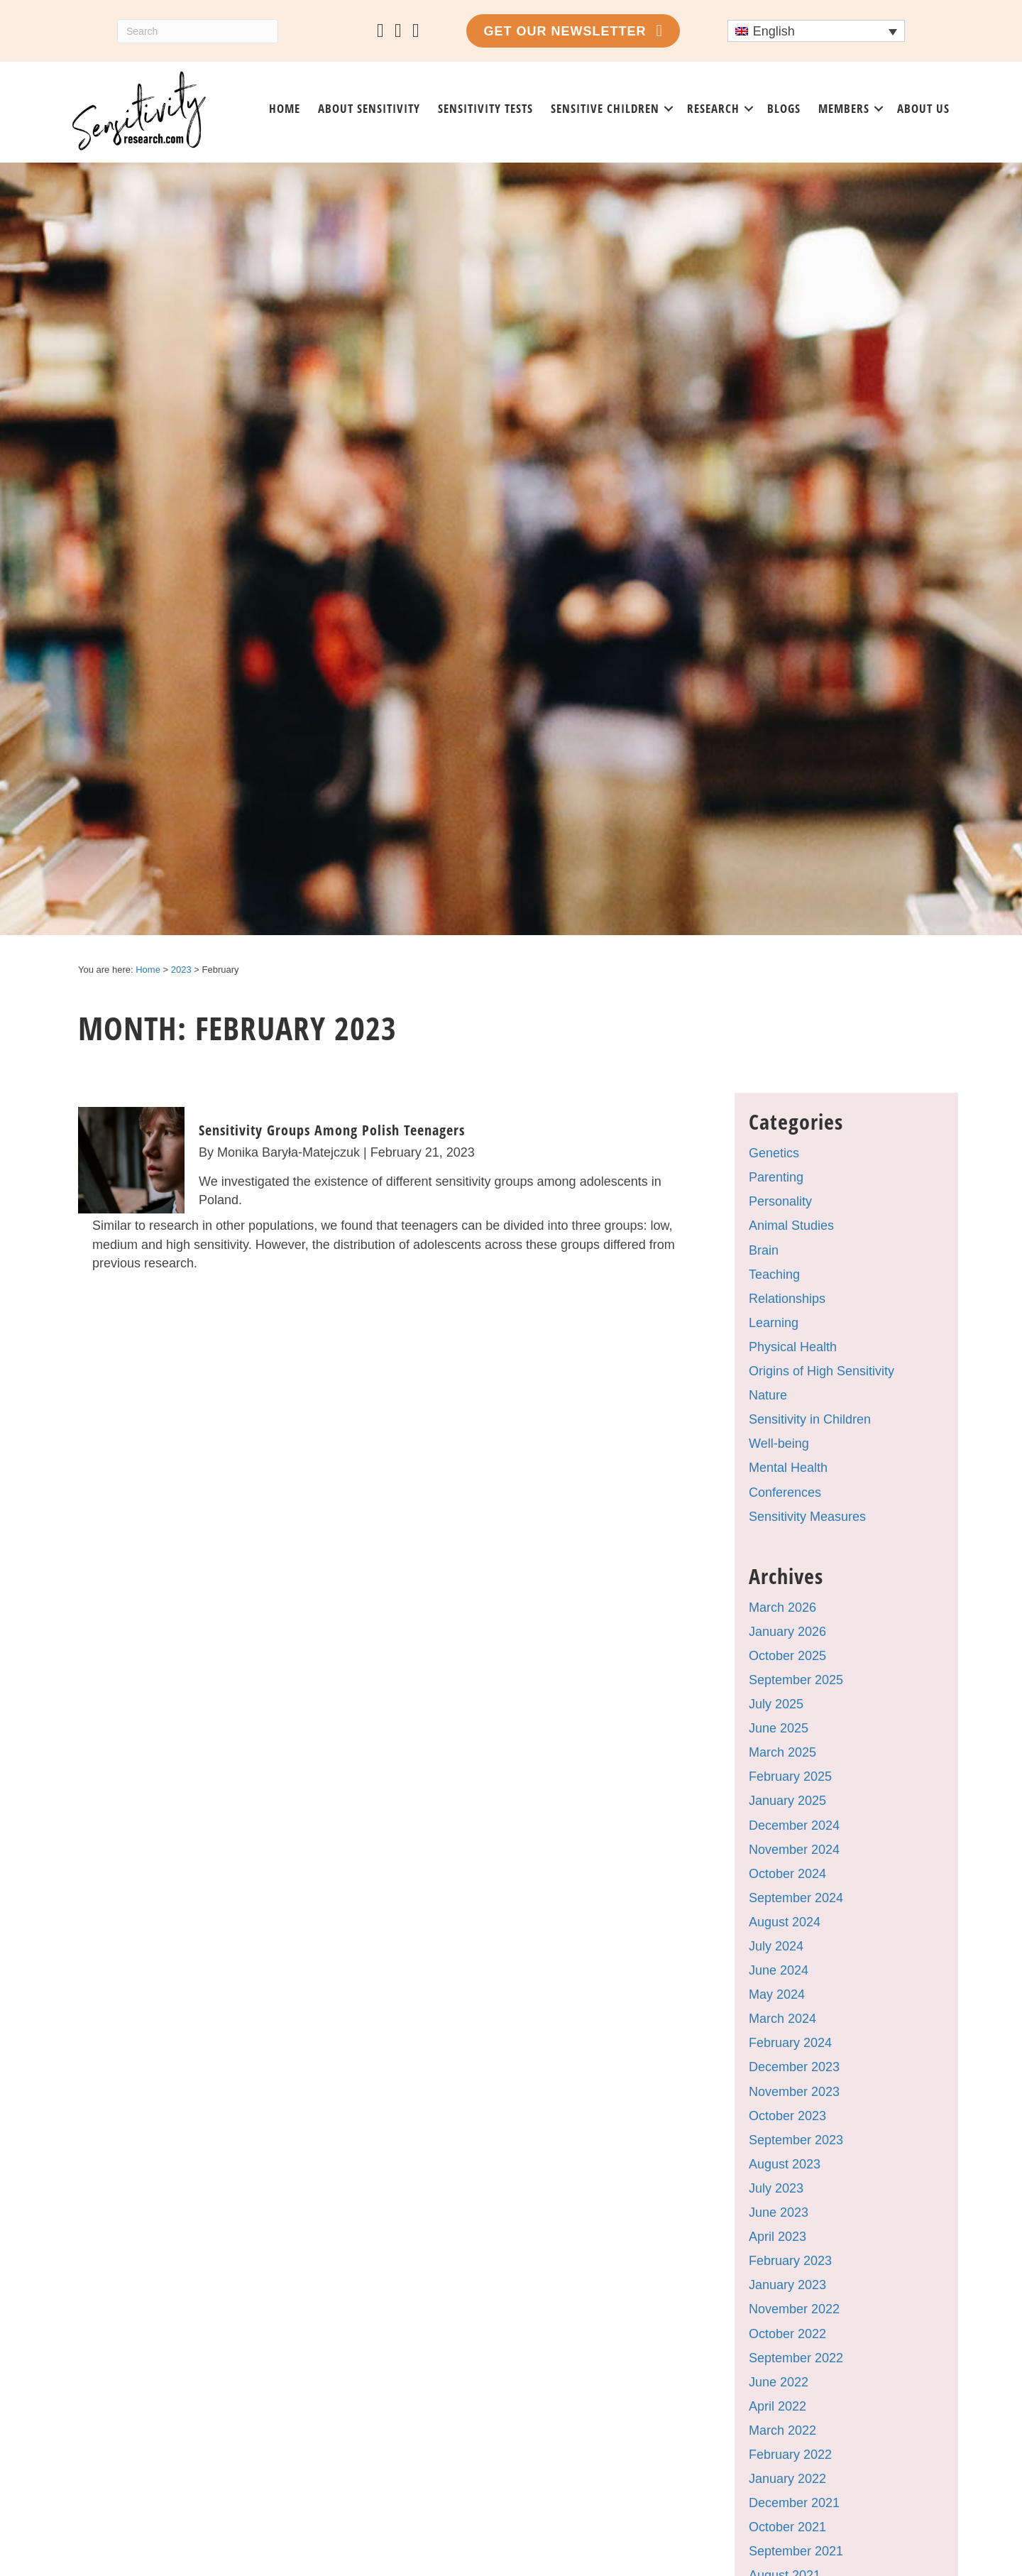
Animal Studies (791, 1225)
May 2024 (777, 1994)
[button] (668, 109)
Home (284, 108)
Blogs (784, 108)
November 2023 (794, 2092)
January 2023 (787, 2285)
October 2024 (787, 1874)
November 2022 (794, 2309)
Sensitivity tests (485, 108)
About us (923, 108)
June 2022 (778, 2382)
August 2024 (784, 1922)
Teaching (774, 1274)
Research (713, 108)
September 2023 (796, 2140)
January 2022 (787, 2479)
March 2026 (782, 1607)
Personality (780, 1201)
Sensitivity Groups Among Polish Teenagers (332, 1130)
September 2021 (796, 2551)
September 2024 (796, 1898)
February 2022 (790, 2454)
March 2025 (782, 1752)
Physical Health (793, 1347)
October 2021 (787, 2527)
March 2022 (782, 2430)
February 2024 (790, 2043)
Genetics (774, 1153)
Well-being (779, 1443)
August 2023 (784, 2164)
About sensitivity (369, 108)
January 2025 (787, 1801)
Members (843, 108)
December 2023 (794, 2067)
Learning (773, 1323)
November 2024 (794, 1850)
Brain (764, 1250)
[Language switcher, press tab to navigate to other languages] (816, 31)
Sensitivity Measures (807, 1517)
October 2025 (787, 1656)
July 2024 (776, 1946)
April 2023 (777, 2237)
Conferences (785, 1492)
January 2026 (787, 1632)
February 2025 (790, 1776)
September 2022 (796, 2358)
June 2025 (778, 1728)
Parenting (776, 1177)
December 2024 (794, 1825)
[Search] (197, 31)
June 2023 (778, 2212)
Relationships (787, 1299)
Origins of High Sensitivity (821, 1371)
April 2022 (777, 2406)
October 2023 (787, 2116)
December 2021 (794, 2503)
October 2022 (787, 2334)
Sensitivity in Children (810, 1419)
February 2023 (790, 2261)
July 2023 (776, 2188)
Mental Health (788, 1468)
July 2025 (776, 1704)
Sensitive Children (605, 108)
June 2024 (778, 1970)
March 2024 (782, 2019)
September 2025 (796, 1680)
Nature (768, 1395)
